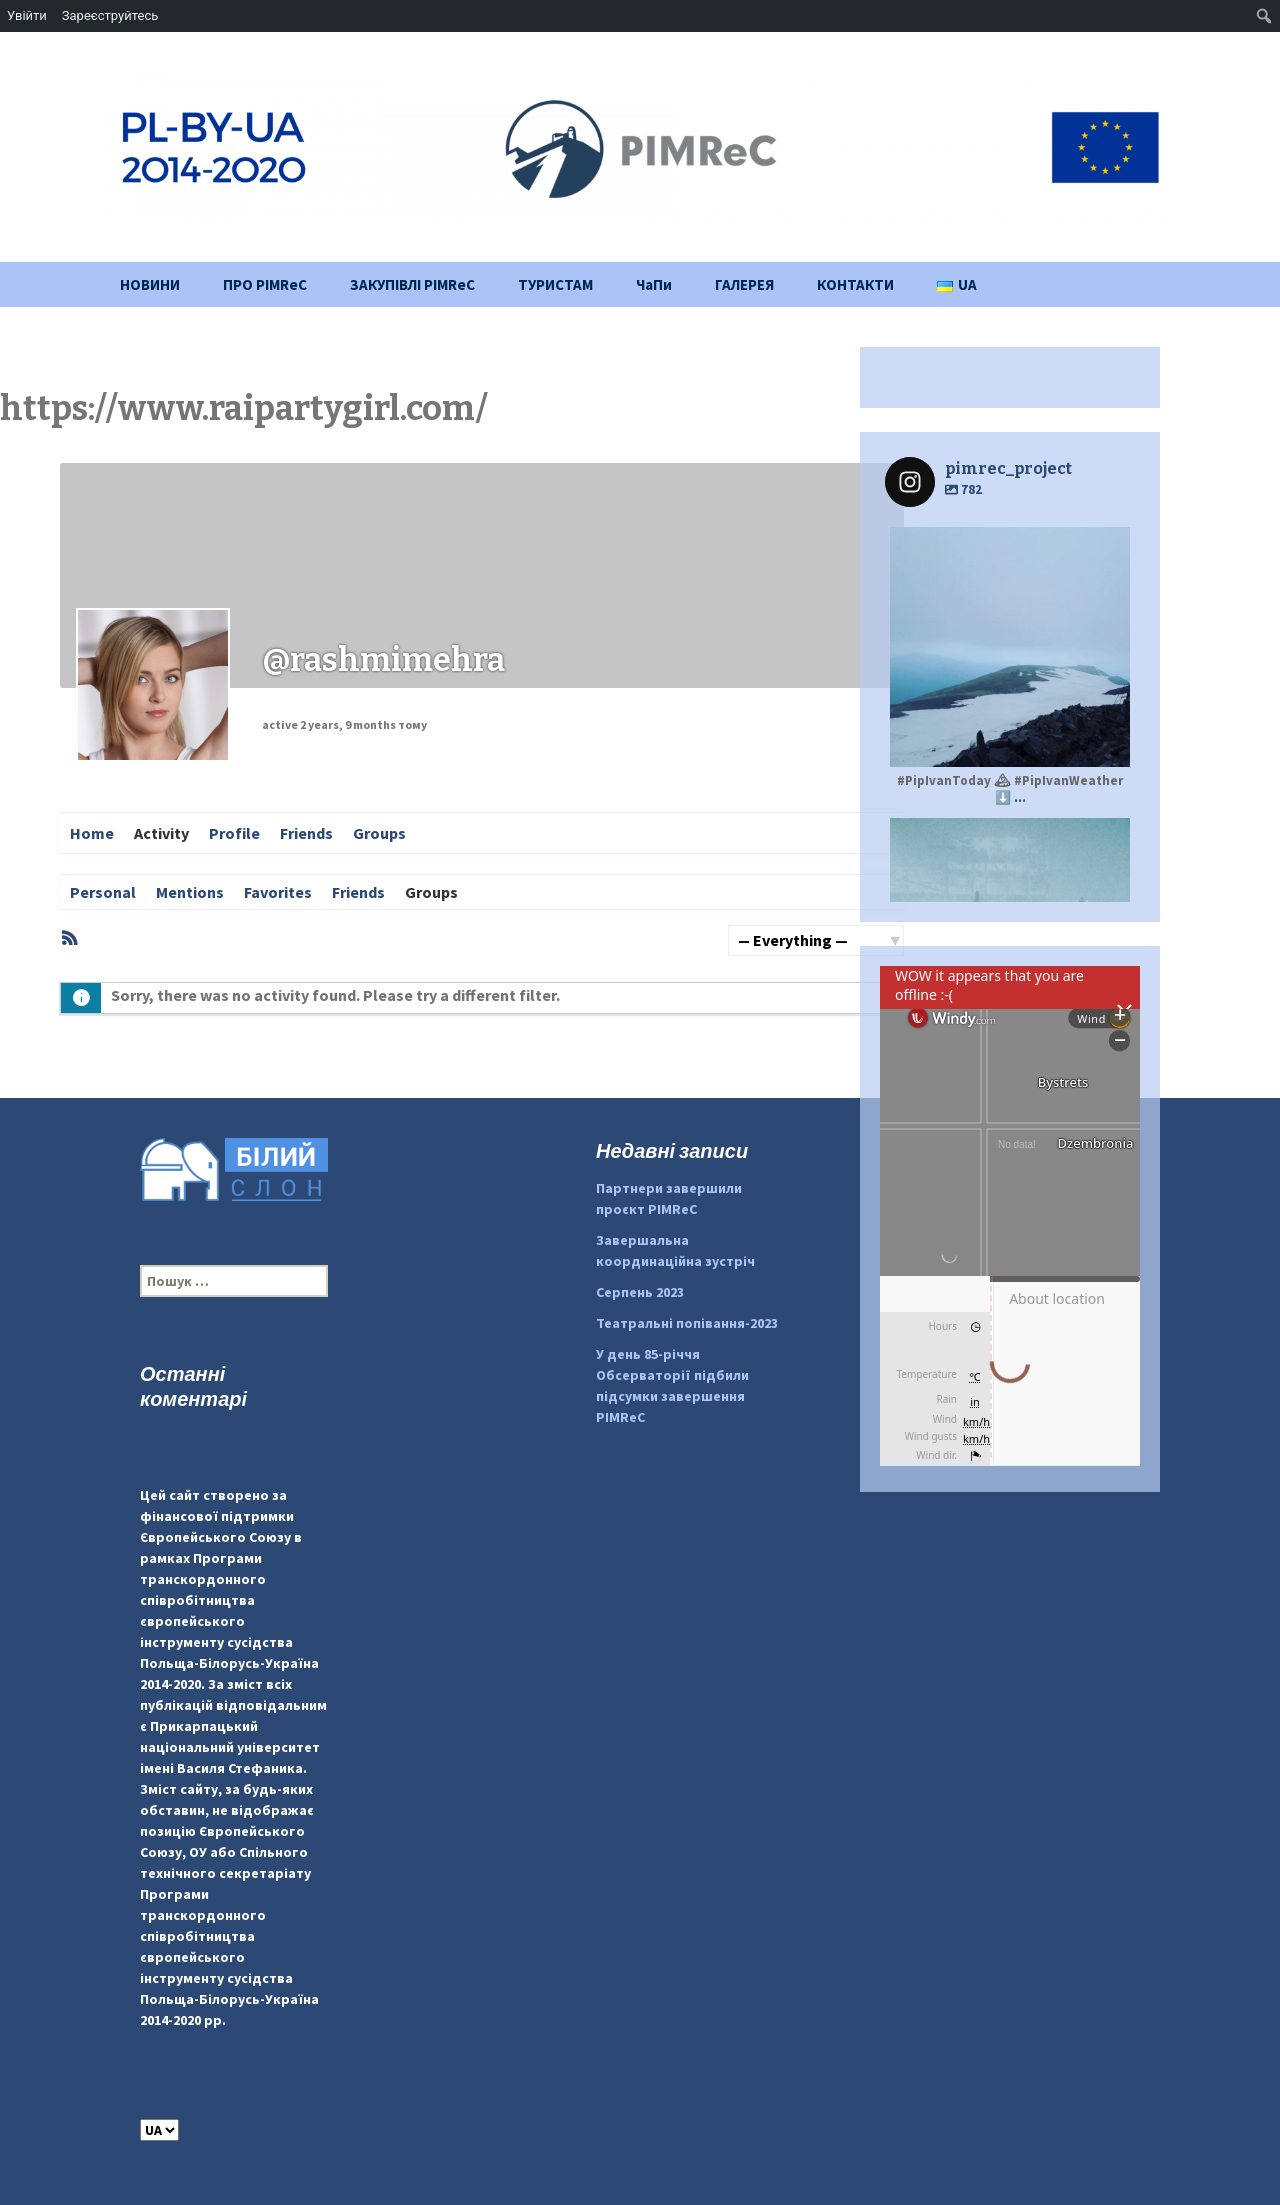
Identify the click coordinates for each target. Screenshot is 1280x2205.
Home (92, 833)
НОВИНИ (150, 284)
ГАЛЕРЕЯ (744, 284)
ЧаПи (654, 284)
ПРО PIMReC (265, 284)
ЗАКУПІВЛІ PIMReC (412, 284)
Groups (379, 833)
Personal (103, 892)
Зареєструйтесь (110, 15)
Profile (234, 833)
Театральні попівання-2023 (687, 1323)
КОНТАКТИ (855, 284)
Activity (161, 833)
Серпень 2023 (640, 1292)
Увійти (27, 15)
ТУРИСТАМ (555, 284)
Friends (306, 833)
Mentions (190, 892)
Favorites (278, 892)
